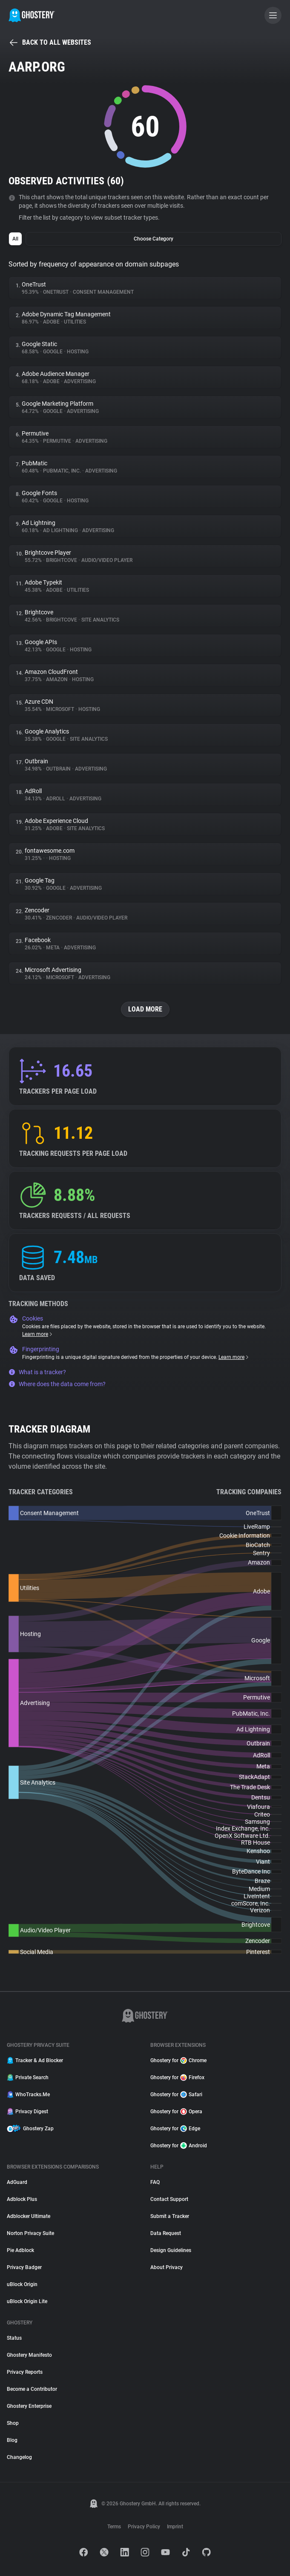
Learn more (37, 1334)
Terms (114, 2527)
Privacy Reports (25, 2372)
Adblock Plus (22, 2199)
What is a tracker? (37, 1372)
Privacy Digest (27, 2111)
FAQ (155, 2182)
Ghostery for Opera (176, 2111)
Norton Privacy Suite (30, 2233)
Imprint (175, 2527)
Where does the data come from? (57, 1384)
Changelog (19, 2457)
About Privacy (166, 2267)
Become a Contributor (32, 2389)
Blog (12, 2440)
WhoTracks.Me (28, 2094)
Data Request (165, 2233)
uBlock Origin (22, 2284)
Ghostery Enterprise (29, 2406)
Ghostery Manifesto (29, 2355)
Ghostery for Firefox (177, 2077)
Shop (13, 2423)
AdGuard (17, 2182)
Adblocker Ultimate (28, 2216)
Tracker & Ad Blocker (35, 2060)
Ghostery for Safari (176, 2094)
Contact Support (169, 2199)
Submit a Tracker (169, 2216)
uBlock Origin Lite (27, 2301)
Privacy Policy (144, 2527)
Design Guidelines (170, 2250)
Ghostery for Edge (175, 2128)
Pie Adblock (20, 2250)
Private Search (28, 2077)
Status (14, 2338)
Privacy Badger (24, 2267)
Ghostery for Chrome (178, 2060)
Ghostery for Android (178, 2145)
